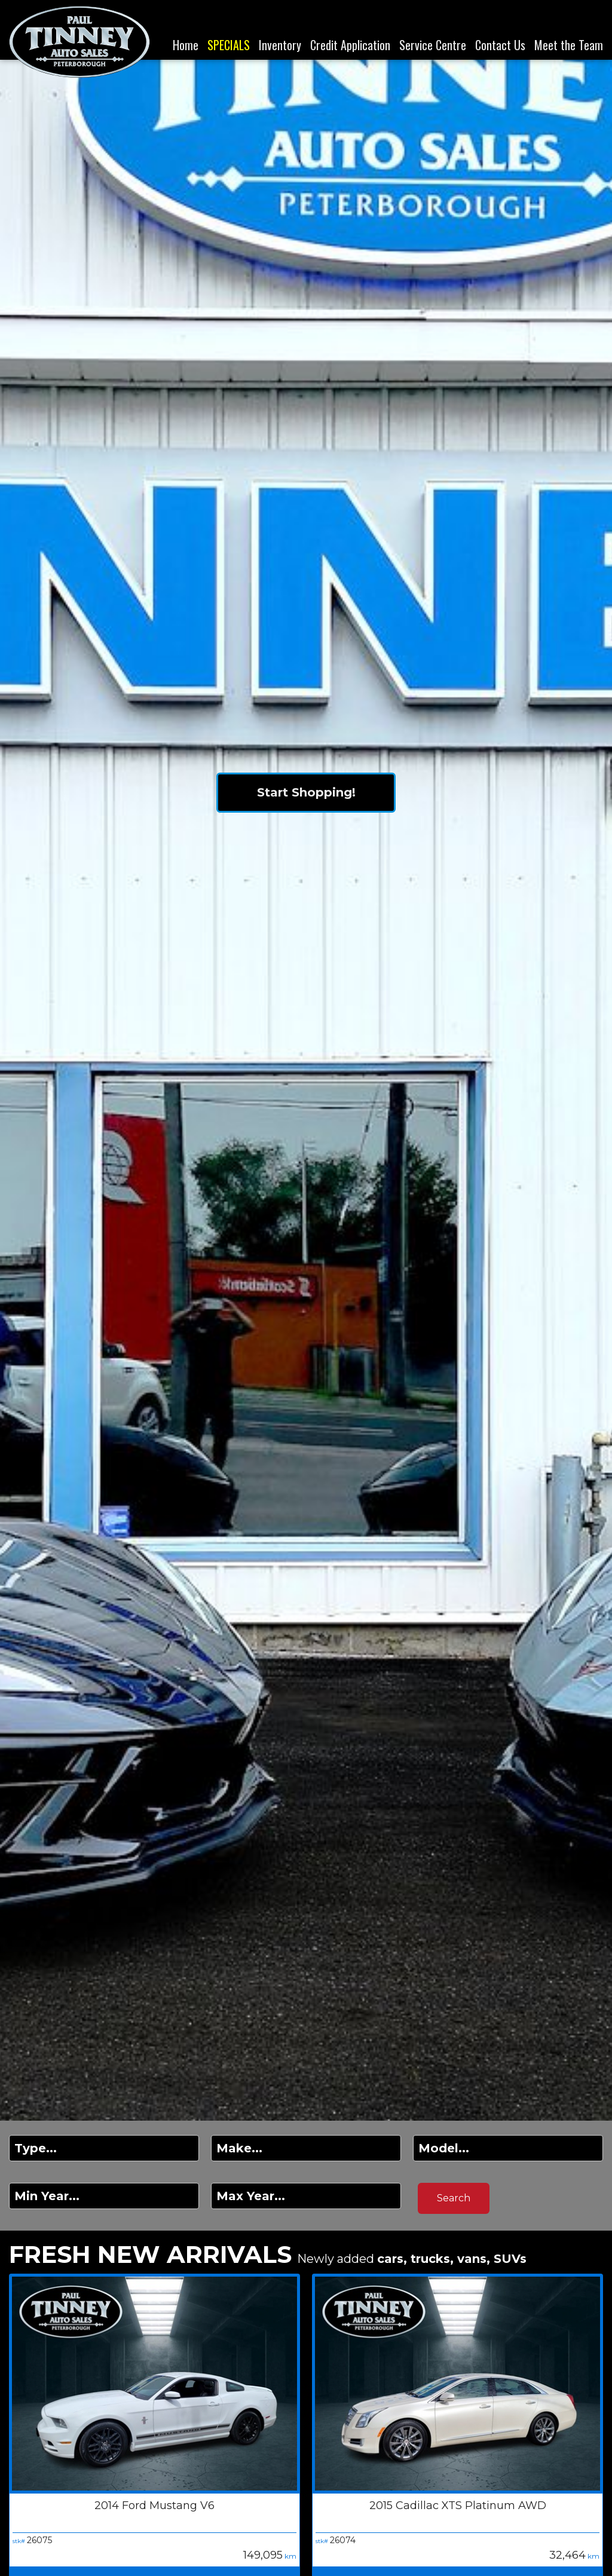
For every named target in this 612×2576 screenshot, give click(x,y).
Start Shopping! (306, 792)
